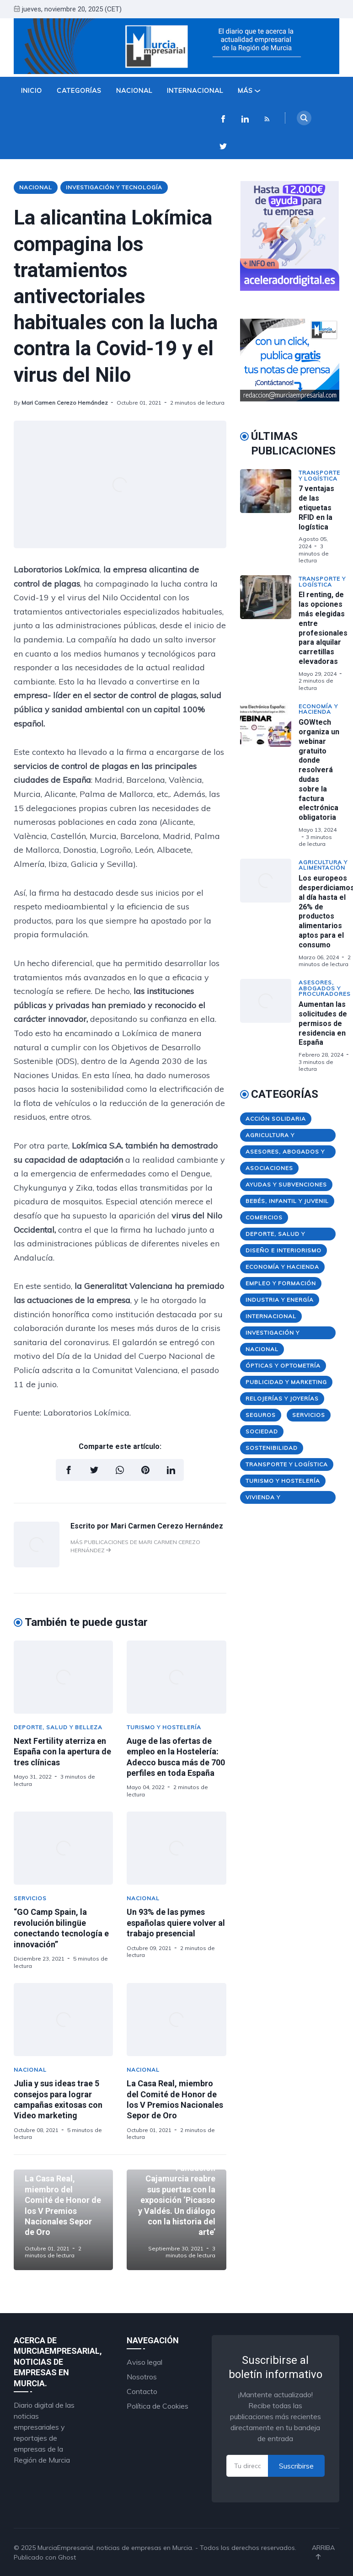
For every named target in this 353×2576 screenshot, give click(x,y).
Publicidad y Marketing (286, 1382)
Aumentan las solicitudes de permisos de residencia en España (323, 1023)
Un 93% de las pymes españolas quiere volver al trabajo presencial (176, 1922)
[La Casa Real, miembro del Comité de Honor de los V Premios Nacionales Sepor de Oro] (176, 2019)
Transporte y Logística (319, 475)
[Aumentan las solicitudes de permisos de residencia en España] (269, 1026)
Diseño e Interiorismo (283, 1250)
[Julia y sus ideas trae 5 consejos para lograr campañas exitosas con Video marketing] (63, 2019)
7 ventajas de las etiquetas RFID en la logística (316, 507)
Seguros (261, 1414)
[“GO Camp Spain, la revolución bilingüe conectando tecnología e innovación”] (63, 1848)
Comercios (264, 1217)
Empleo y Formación (281, 1283)
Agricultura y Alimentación (323, 865)
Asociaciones (269, 1168)
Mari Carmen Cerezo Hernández (64, 402)
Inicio (31, 90)
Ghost (67, 2557)
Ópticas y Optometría (283, 1365)
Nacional (134, 90)
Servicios (30, 1898)
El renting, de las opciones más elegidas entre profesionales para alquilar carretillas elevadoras (323, 628)
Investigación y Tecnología (114, 187)
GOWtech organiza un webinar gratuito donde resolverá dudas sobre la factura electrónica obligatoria (319, 770)
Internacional (195, 90)
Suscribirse (296, 2465)
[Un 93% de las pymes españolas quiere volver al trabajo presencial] (176, 1848)
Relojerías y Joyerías (282, 1398)
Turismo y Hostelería (164, 1727)
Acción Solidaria (276, 1118)
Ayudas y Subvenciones (286, 1184)
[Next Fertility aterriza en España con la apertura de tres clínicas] (63, 1677)
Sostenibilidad (272, 1447)
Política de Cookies (157, 2405)
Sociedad (262, 1431)
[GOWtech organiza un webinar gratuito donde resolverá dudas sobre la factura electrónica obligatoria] (269, 775)
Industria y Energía (280, 1299)
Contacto (142, 2391)
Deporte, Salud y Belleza (58, 1727)
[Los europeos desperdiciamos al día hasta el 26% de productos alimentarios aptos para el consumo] (269, 913)
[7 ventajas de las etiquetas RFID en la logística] (269, 516)
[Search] (304, 118)
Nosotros (142, 2376)
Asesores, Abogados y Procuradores (325, 988)
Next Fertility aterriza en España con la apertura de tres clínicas (62, 1751)
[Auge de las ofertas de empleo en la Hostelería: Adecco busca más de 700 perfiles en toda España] (176, 1677)
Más (249, 90)
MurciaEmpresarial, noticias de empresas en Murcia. (115, 2548)
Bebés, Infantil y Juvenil (287, 1200)
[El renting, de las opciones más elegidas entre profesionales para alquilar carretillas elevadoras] (269, 633)
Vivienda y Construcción (270, 1499)
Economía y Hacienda (318, 709)
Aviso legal (144, 2362)
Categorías (79, 90)
